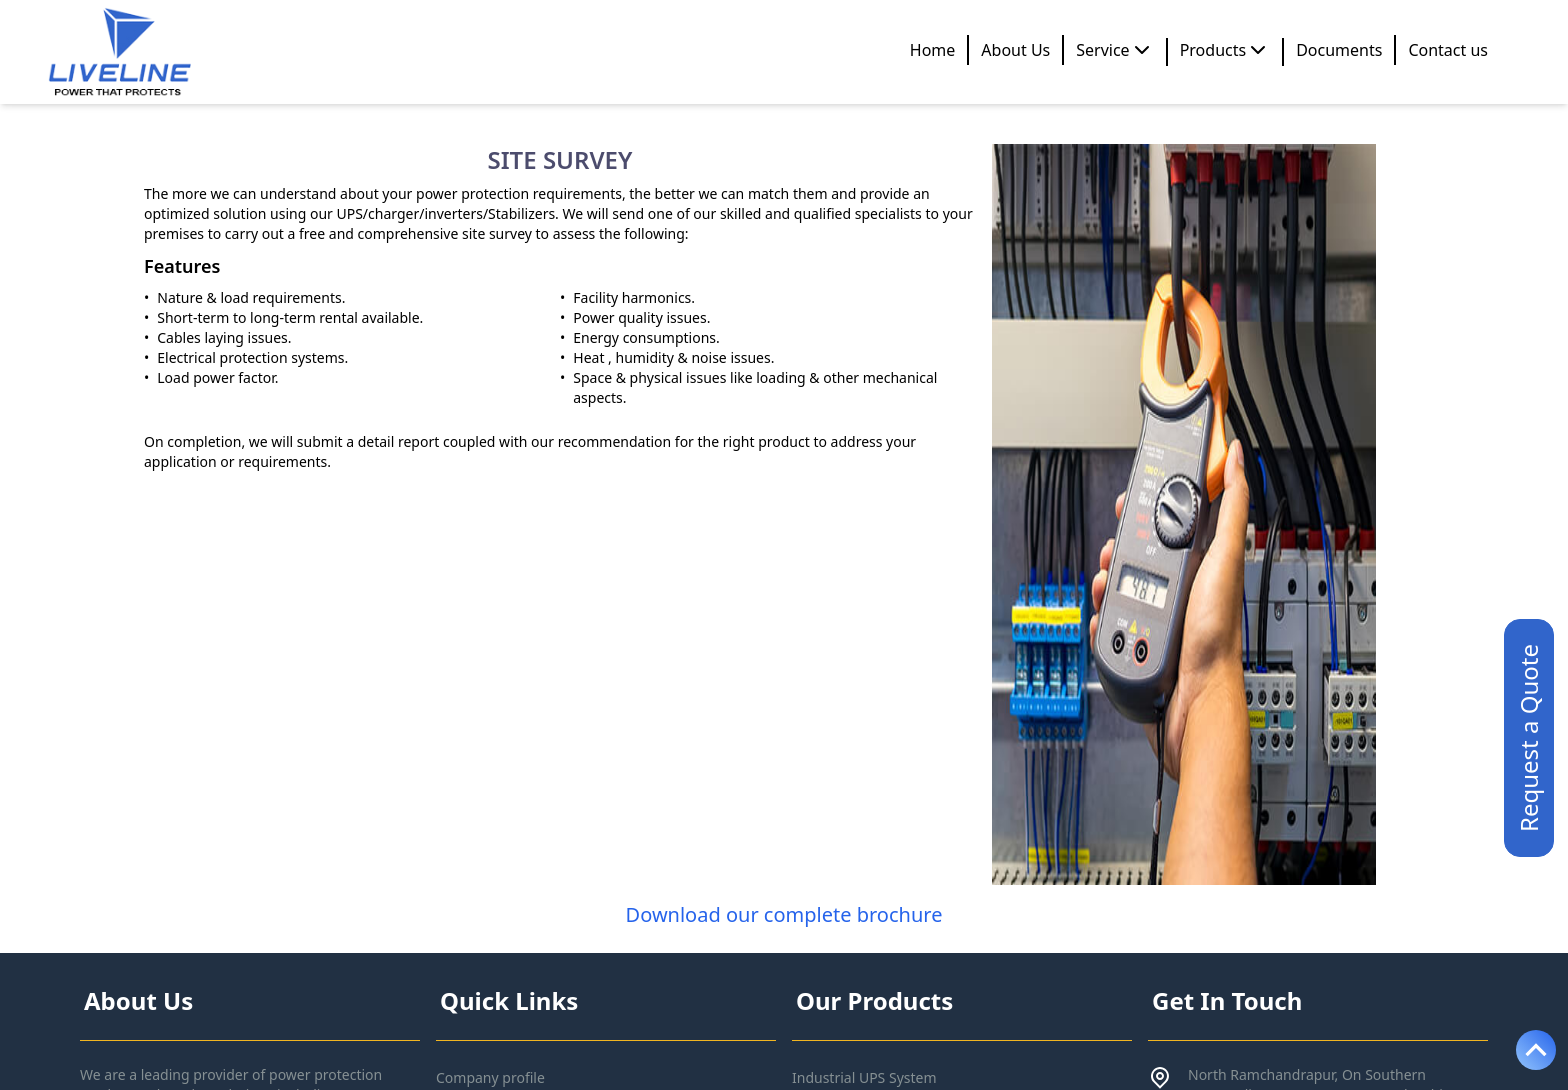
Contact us (1448, 50)
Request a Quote (1528, 738)
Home (933, 50)
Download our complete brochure (784, 914)
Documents (1339, 50)
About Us (1015, 50)
